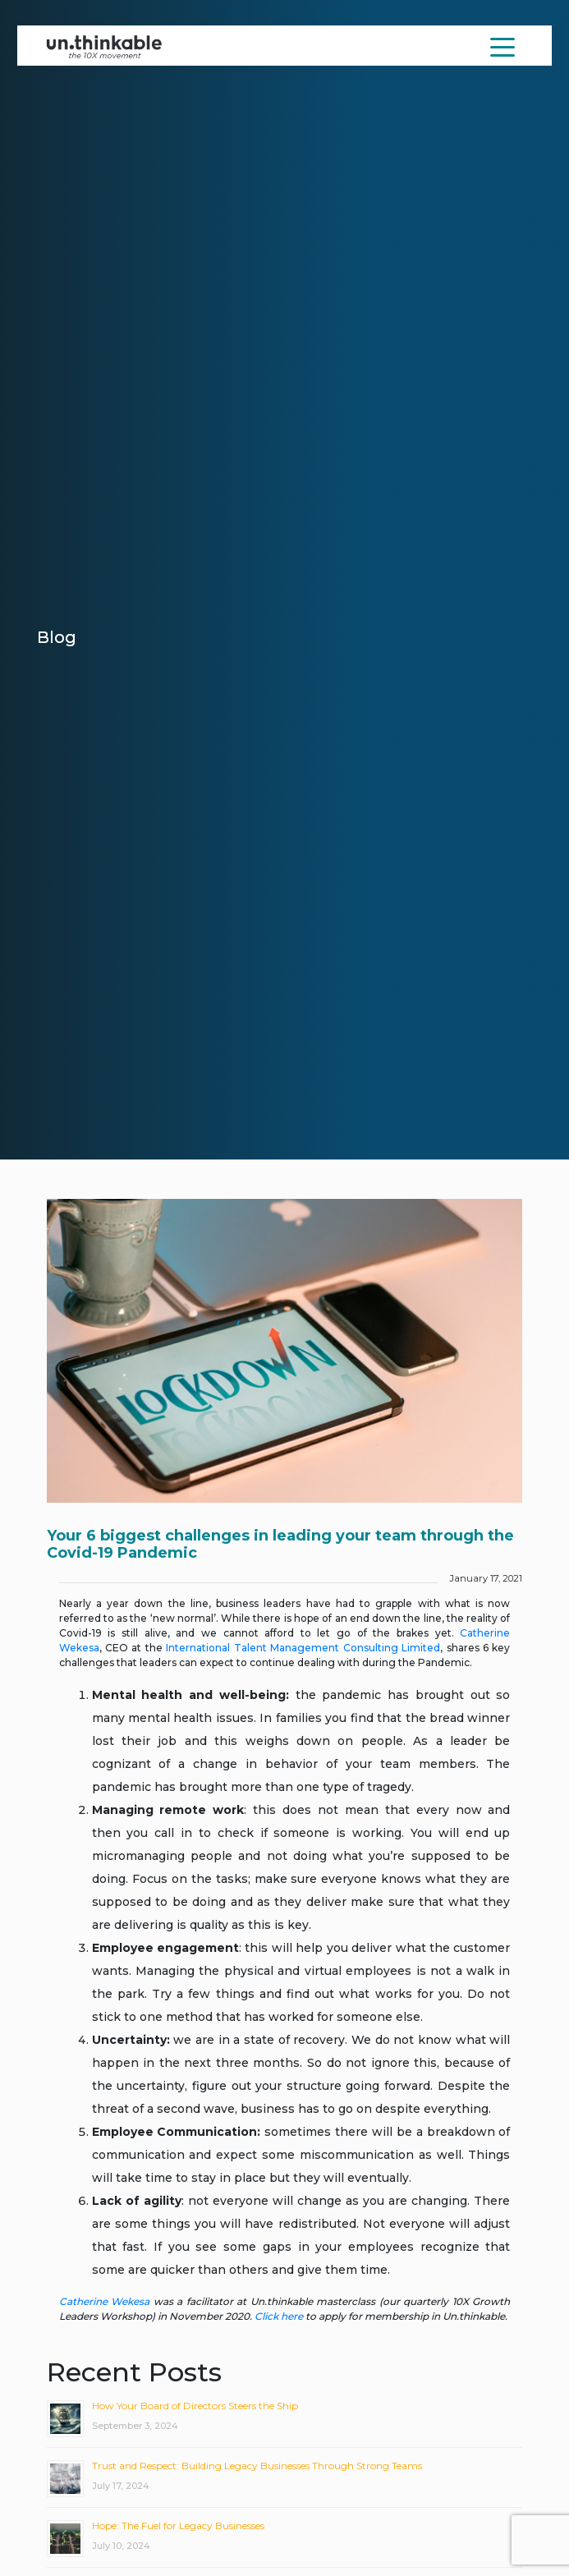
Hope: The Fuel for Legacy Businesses (178, 2525)
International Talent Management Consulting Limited (303, 1648)
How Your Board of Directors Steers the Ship (195, 2405)
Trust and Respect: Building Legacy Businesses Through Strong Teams (257, 2465)
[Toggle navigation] (502, 45)
